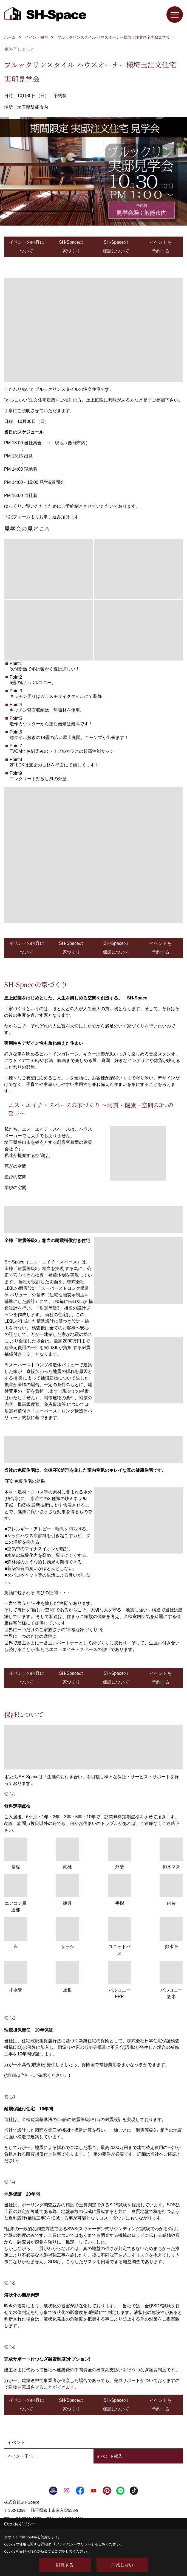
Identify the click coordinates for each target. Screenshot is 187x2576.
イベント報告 (109, 2456)
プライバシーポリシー (73, 2544)
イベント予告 (20, 2456)
